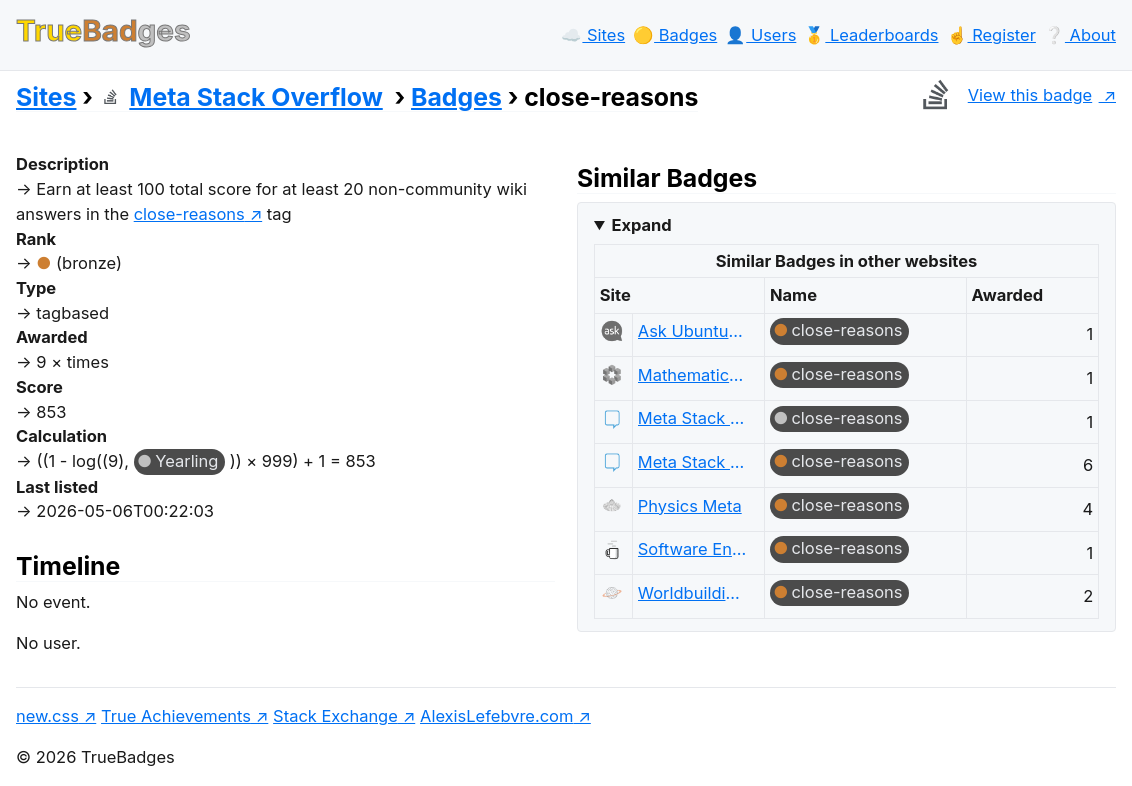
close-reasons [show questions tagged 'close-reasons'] (189, 214)
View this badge (1002, 95)
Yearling (186, 461)
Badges (456, 97)
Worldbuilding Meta (692, 593)
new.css (47, 716)
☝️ (991, 35)
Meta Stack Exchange (692, 418)
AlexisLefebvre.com (496, 716)
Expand (641, 225)
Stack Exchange (335, 716)
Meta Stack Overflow (241, 97)
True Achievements (176, 716)
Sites (46, 97)
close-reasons (846, 330)
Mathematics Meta (692, 375)
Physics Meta (690, 506)
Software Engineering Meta (692, 549)
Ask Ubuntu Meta (692, 331)
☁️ (593, 35)
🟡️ (675, 35)
